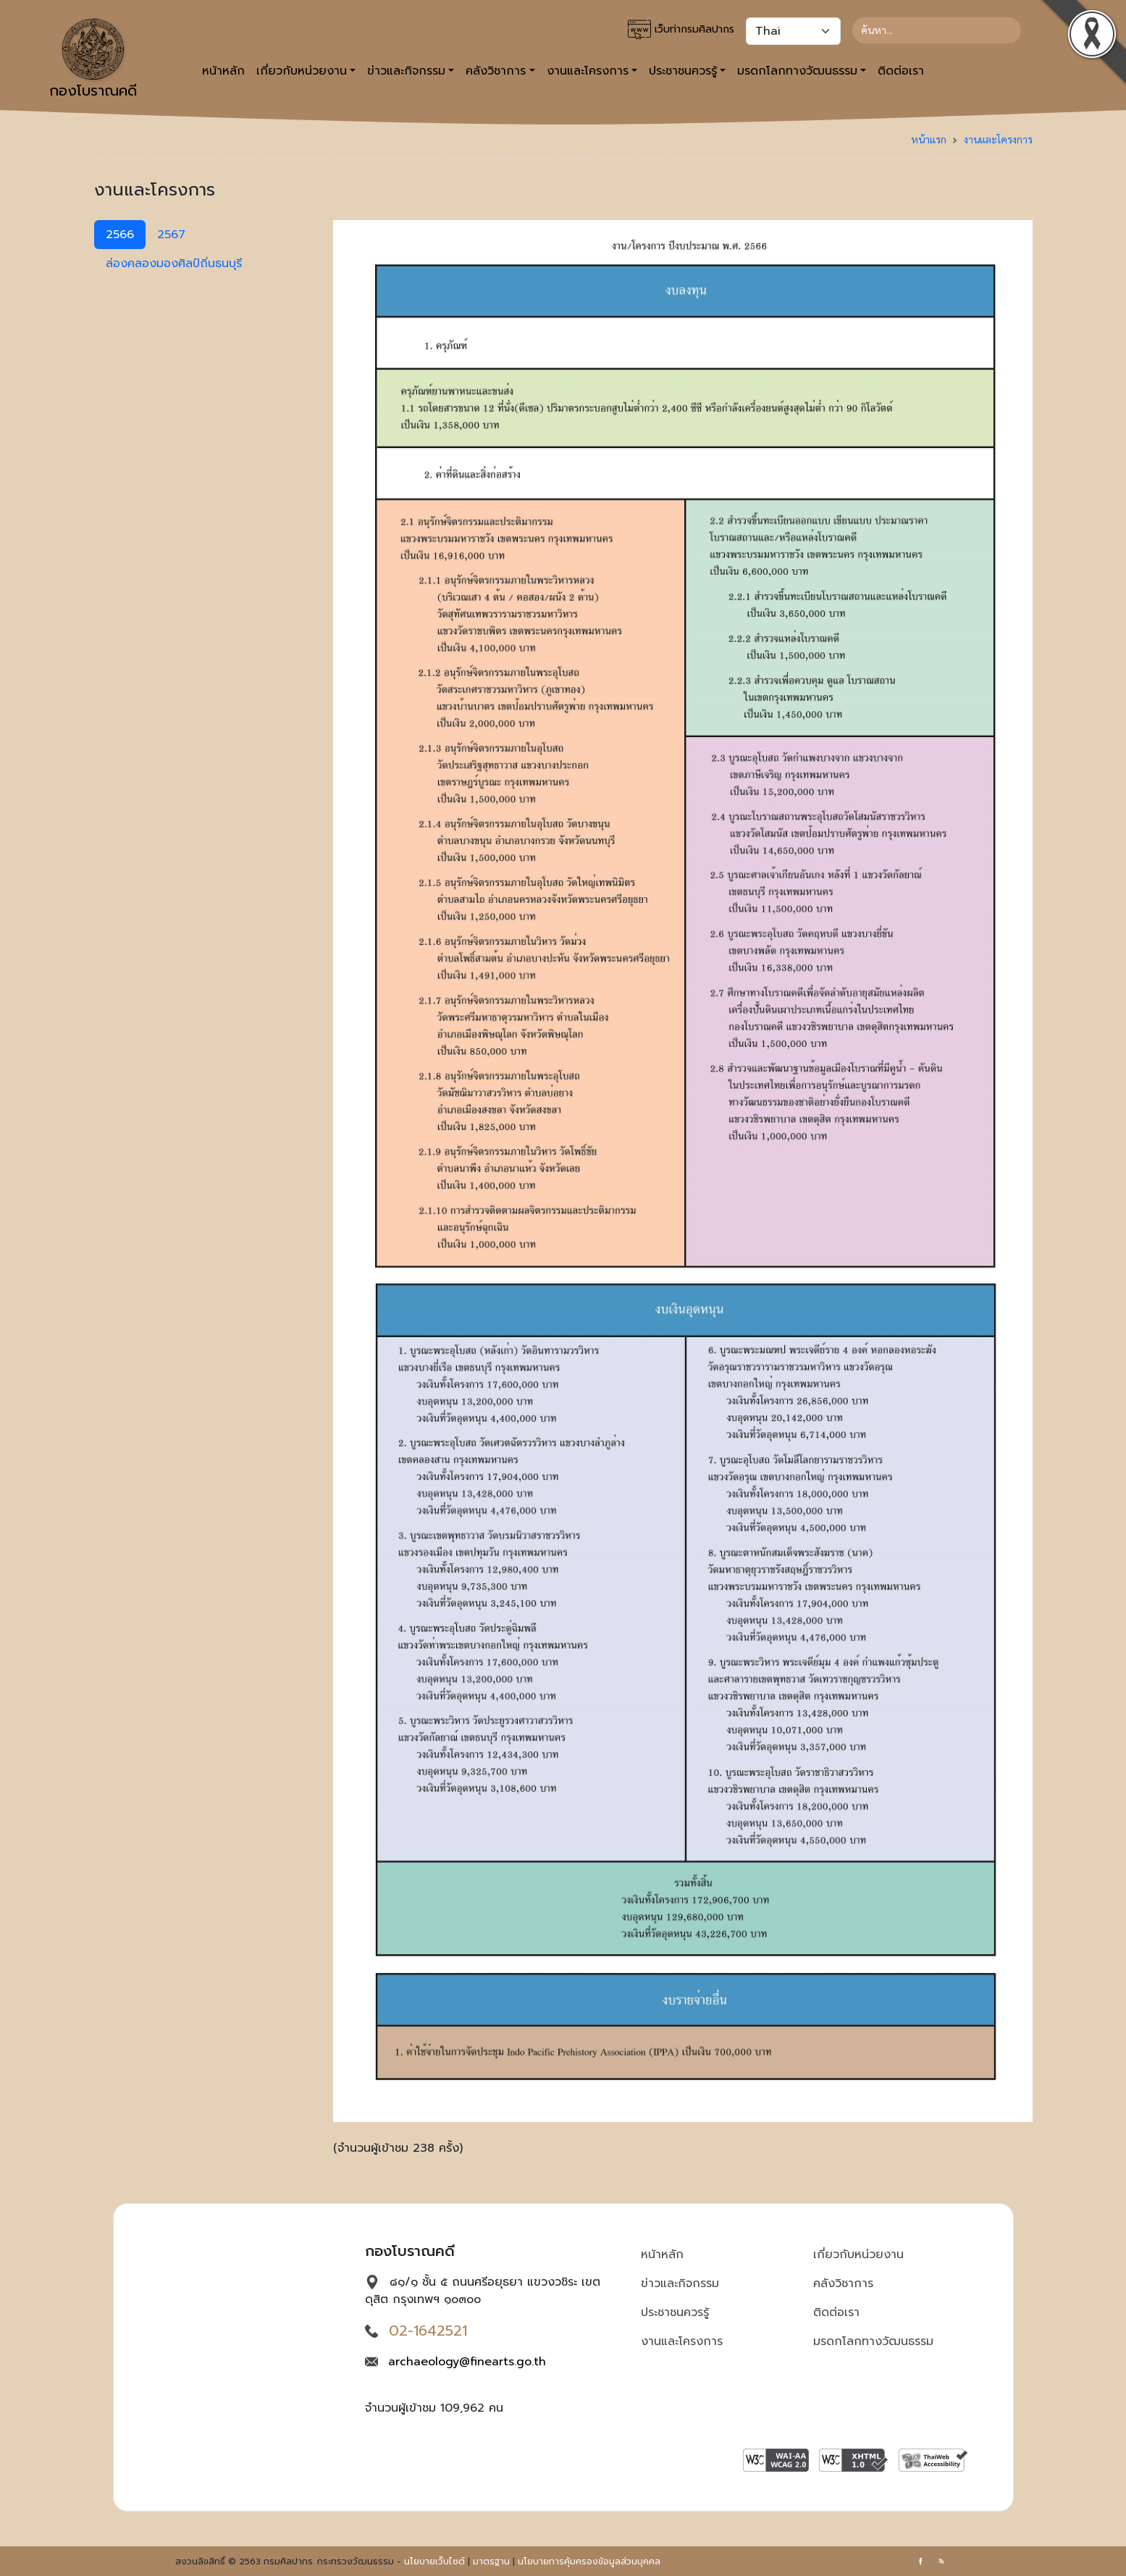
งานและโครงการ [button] (588, 71)
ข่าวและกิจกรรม (680, 2283)
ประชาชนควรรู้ (675, 2312)
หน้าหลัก (223, 71)
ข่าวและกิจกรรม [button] (406, 71)
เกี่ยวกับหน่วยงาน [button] (301, 71)
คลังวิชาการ (843, 2283)
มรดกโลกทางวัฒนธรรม (873, 2341)
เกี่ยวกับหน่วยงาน (858, 2254)
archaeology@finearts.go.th (467, 2361)
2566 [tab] (120, 234)
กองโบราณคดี (93, 60)
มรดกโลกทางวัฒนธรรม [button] (797, 71)
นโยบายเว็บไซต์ (434, 2561)
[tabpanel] (683, 1194)
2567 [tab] (171, 234)
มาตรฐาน (491, 2561)
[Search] (936, 30)
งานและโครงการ (998, 139)
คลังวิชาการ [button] (496, 71)
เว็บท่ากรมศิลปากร (681, 30)
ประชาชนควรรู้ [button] (683, 71)
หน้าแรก (928, 139)
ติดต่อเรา (901, 71)
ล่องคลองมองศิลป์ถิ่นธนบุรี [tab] (174, 263)
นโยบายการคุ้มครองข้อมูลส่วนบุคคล (589, 2561)
